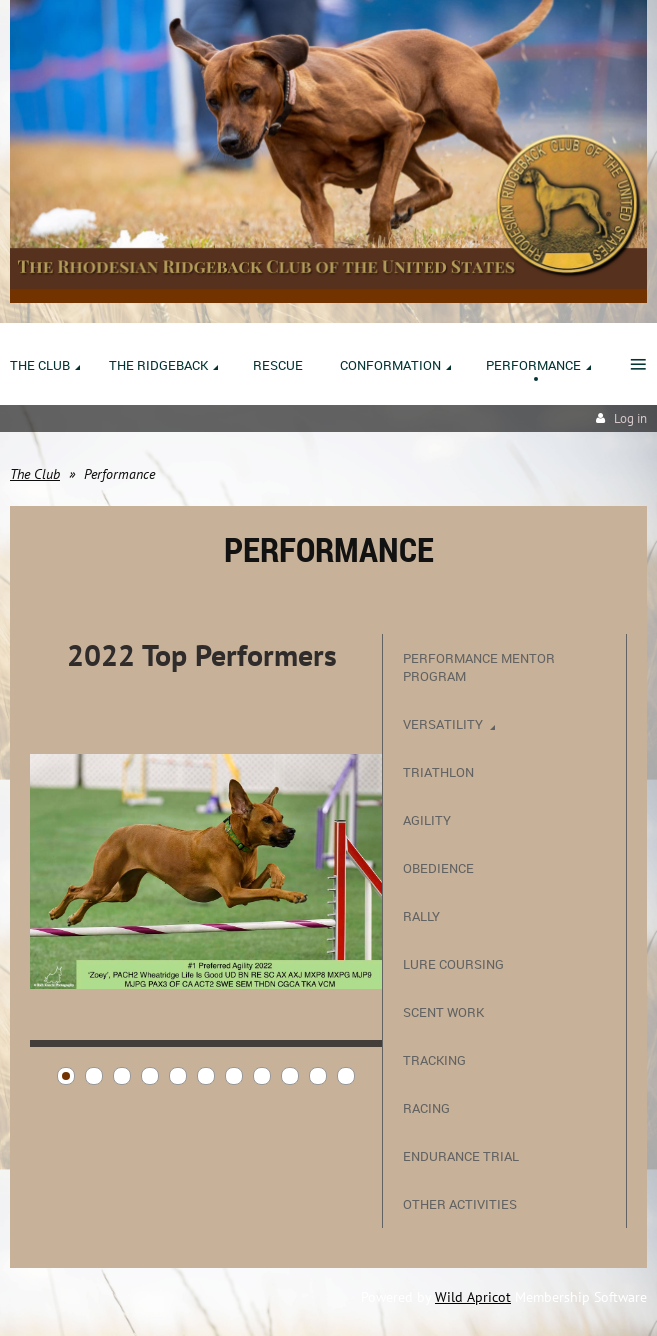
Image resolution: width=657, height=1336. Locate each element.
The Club (35, 474)
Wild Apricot (473, 1297)
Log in (630, 418)
